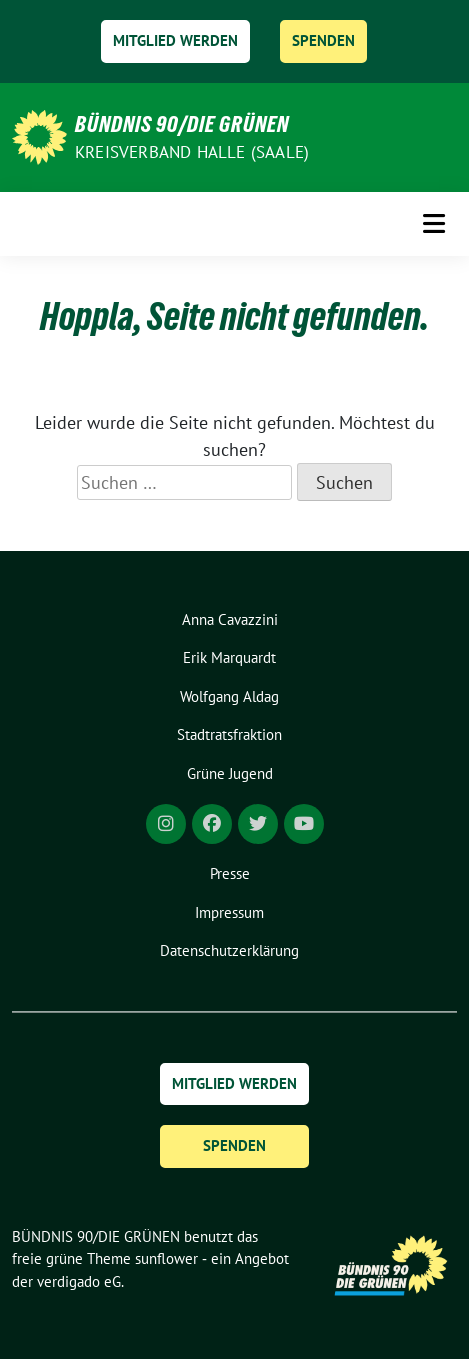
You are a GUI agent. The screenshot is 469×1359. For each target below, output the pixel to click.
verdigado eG (79, 1281)
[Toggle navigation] (434, 223)
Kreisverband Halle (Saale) (192, 152)
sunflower (166, 1258)
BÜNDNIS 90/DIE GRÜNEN (182, 124)
